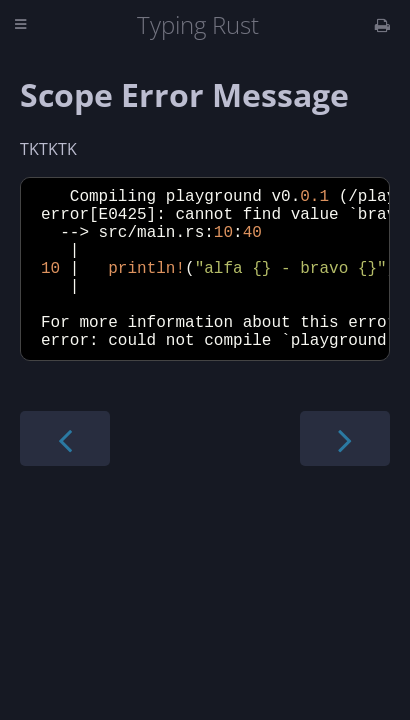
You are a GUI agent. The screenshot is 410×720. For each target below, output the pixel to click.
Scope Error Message (184, 94)
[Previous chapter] (65, 474)
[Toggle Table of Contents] (20, 25)
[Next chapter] (345, 474)
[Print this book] (382, 25)
